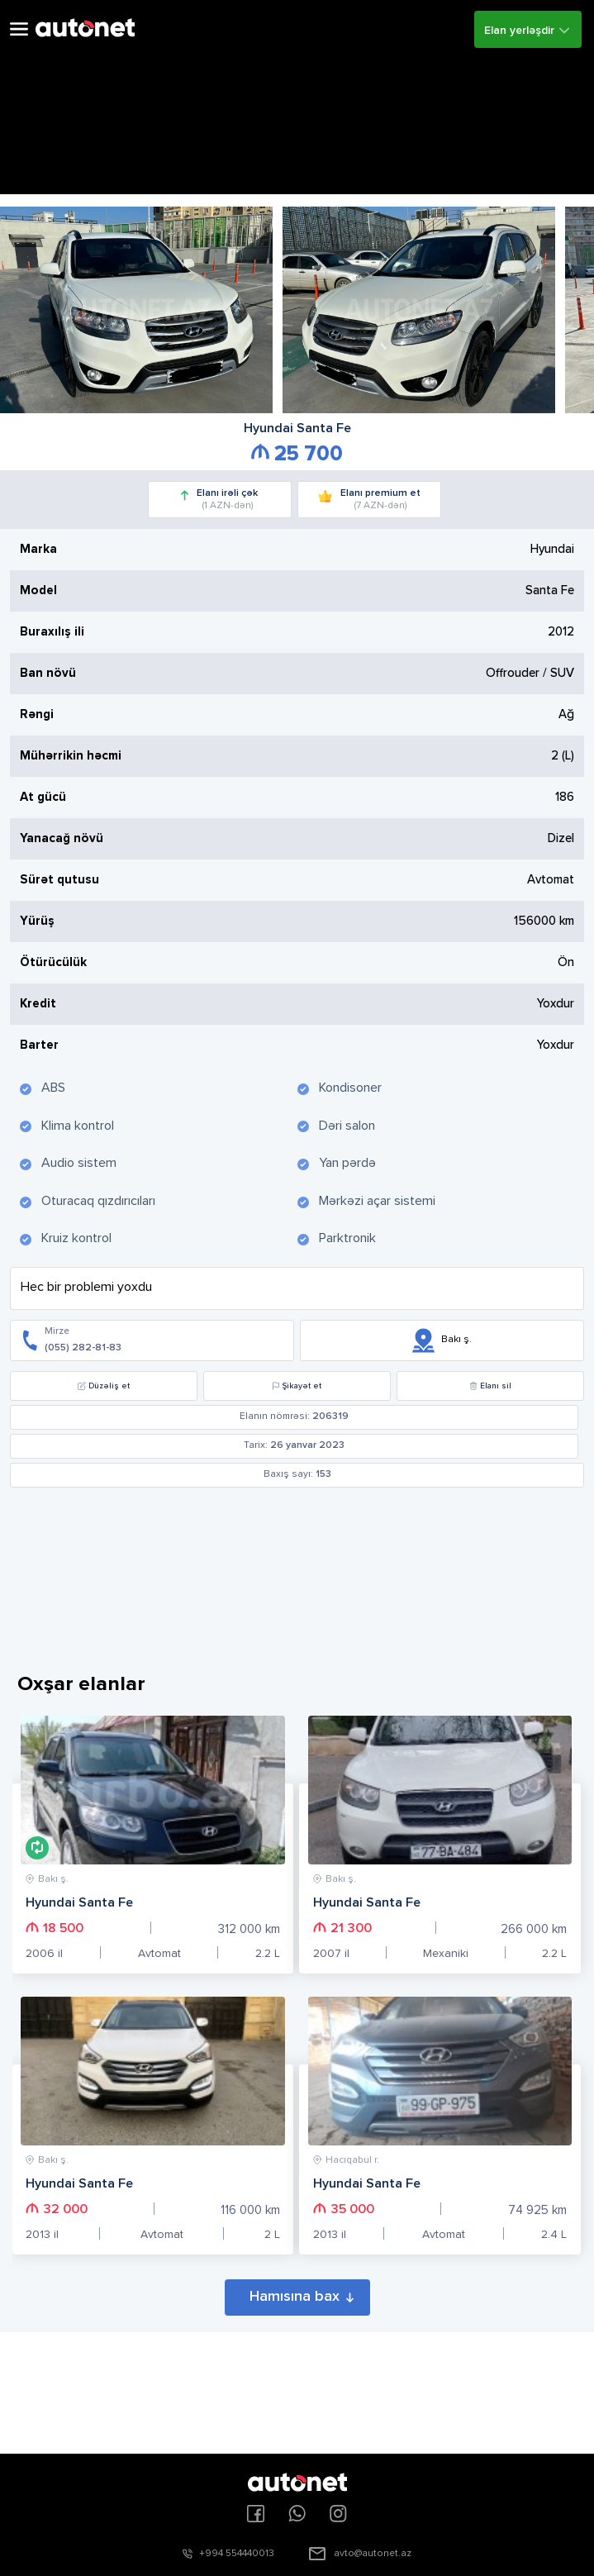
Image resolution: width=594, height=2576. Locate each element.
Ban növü (48, 673)
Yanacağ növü (61, 838)
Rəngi (37, 714)
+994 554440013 (236, 2554)
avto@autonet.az (372, 2554)
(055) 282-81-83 (83, 1348)
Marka (38, 549)
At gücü (43, 797)
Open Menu (19, 29)
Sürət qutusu (59, 880)
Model (38, 590)
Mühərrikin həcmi (70, 756)
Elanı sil (490, 1386)
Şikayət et (296, 1386)
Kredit (38, 1004)
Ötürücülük (53, 962)
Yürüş (37, 921)
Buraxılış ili (52, 632)
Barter (39, 1045)
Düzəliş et (104, 1386)
